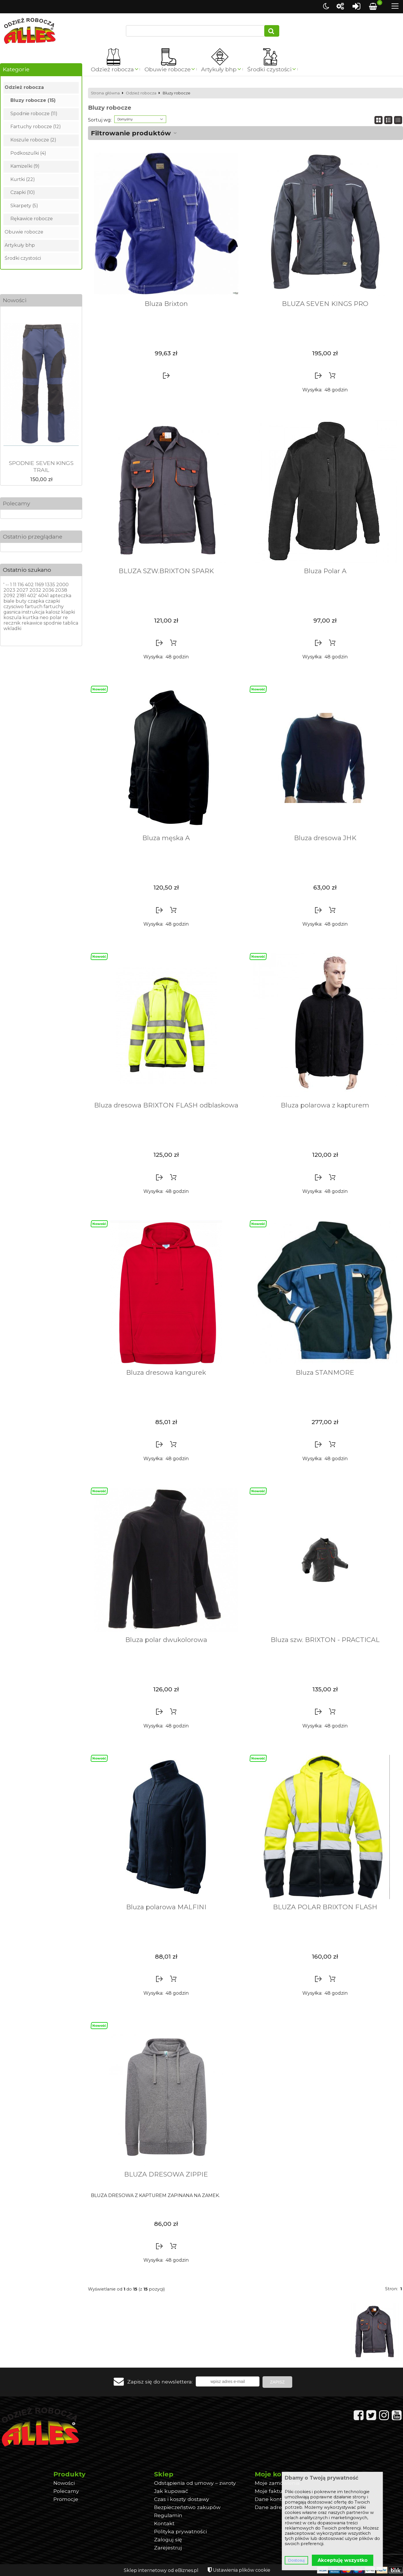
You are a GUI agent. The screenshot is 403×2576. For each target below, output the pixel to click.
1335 (50, 584)
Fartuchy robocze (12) (35, 126)
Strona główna (105, 93)
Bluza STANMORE (325, 1372)
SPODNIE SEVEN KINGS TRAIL (41, 466)
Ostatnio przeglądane (32, 536)
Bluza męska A (166, 838)
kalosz (53, 612)
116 (21, 584)
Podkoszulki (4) (28, 153)
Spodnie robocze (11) (33, 113)
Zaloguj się (168, 2539)
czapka (36, 601)
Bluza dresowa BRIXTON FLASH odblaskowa (166, 1105)
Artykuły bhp (219, 69)
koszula (12, 617)
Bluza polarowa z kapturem (325, 1105)
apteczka (60, 595)
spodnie (53, 623)
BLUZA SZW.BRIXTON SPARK (166, 571)
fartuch (33, 606)
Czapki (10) (22, 192)
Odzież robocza (112, 69)
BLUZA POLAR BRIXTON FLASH (325, 1907)
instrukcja (33, 612)
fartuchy (54, 606)
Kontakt (164, 2523)
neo (44, 617)
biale (8, 601)
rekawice (32, 623)
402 (29, 584)
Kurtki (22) (22, 179)
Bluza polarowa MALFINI (166, 1907)
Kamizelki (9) (25, 166)
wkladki (12, 628)
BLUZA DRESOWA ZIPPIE (166, 2174)
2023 (9, 590)
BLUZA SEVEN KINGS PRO (325, 304)
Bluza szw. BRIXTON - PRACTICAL (325, 1640)
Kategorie (16, 69)
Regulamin (168, 2515)
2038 (61, 590)
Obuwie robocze (168, 69)
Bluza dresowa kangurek (166, 1372)
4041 (43, 595)
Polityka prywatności (180, 2531)
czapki (52, 601)
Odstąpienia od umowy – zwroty (195, 2483)
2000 (62, 584)
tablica (70, 623)
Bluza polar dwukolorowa (166, 1640)
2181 (21, 595)
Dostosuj (296, 2560)
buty (21, 601)
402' (32, 595)
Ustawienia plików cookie (241, 2570)
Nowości (15, 300)
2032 (35, 590)
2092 (9, 595)
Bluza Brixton (166, 304)
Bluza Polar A (325, 571)
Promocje (65, 2499)
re (65, 617)
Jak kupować (171, 2491)
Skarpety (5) (24, 205)
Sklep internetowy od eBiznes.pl (161, 2570)
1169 (39, 584)
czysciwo (13, 606)
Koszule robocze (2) (33, 140)
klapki (68, 612)
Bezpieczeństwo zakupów (187, 2507)
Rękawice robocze (31, 218)
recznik (11, 623)
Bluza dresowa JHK (325, 838)
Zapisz (277, 2382)
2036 (48, 590)
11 (14, 584)
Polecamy (16, 503)
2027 (22, 590)
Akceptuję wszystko (343, 2560)
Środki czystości (269, 69)
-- (7, 584)
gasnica (11, 612)
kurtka (30, 617)
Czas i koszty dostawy (181, 2499)
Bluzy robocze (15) (33, 100)
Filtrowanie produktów (131, 133)
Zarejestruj (168, 2548)
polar (56, 617)
